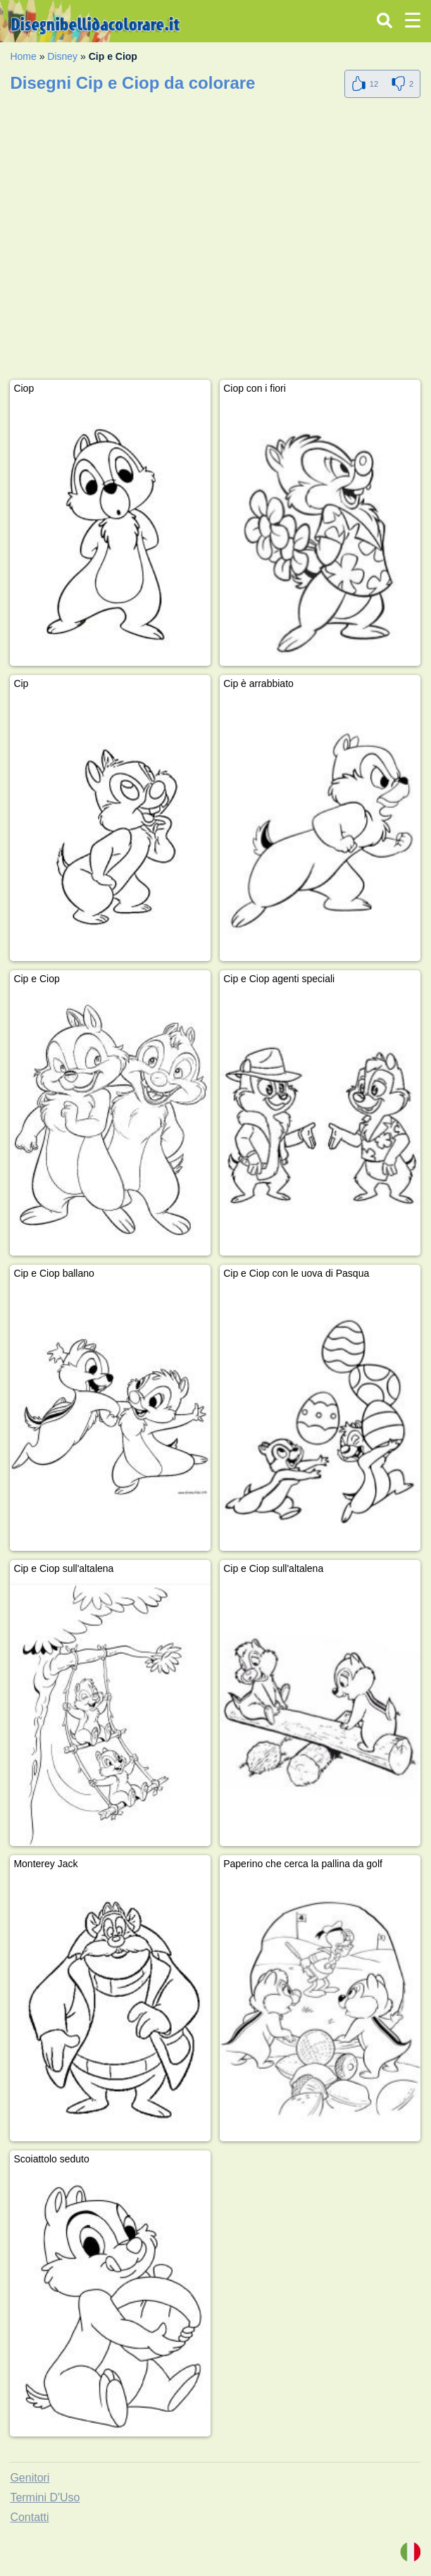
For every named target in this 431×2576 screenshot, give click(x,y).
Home (23, 56)
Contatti (29, 2517)
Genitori (29, 2478)
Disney (62, 56)
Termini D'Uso (45, 2497)
